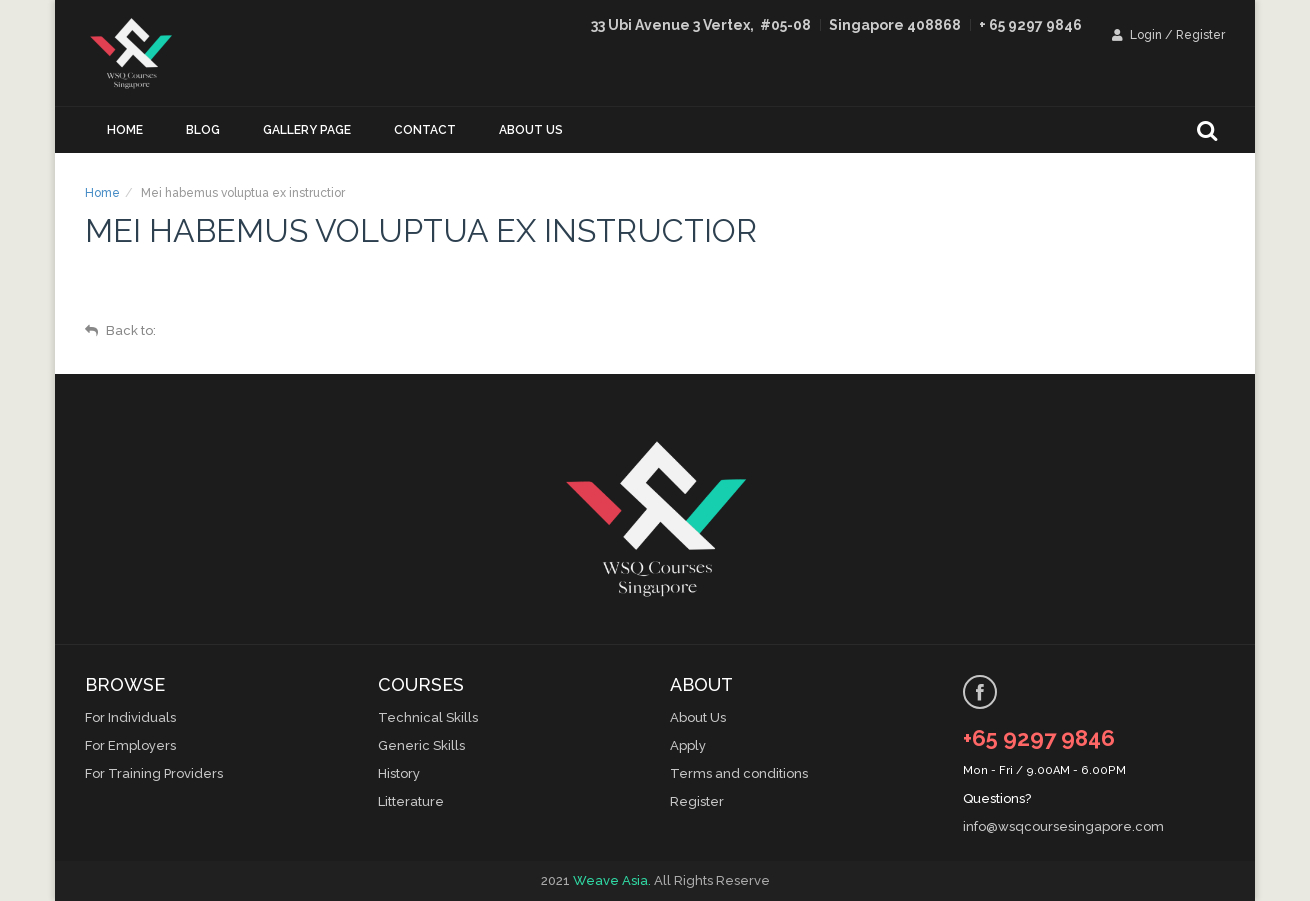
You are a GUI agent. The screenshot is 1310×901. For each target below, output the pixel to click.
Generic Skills (421, 745)
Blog (203, 130)
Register (697, 801)
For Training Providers (154, 773)
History (399, 773)
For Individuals (130, 717)
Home (125, 130)
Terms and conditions (739, 773)
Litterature (411, 801)
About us (531, 130)
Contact (425, 130)
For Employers (130, 745)
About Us (698, 717)
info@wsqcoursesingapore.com (1063, 826)
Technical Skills (428, 717)
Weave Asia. (612, 880)
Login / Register (1168, 35)
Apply (688, 745)
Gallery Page (307, 130)
